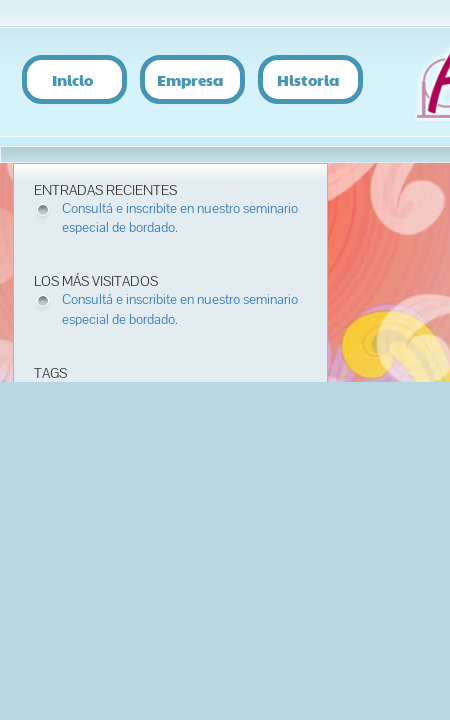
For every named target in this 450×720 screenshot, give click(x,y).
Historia (308, 78)
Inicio (72, 78)
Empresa (190, 78)
